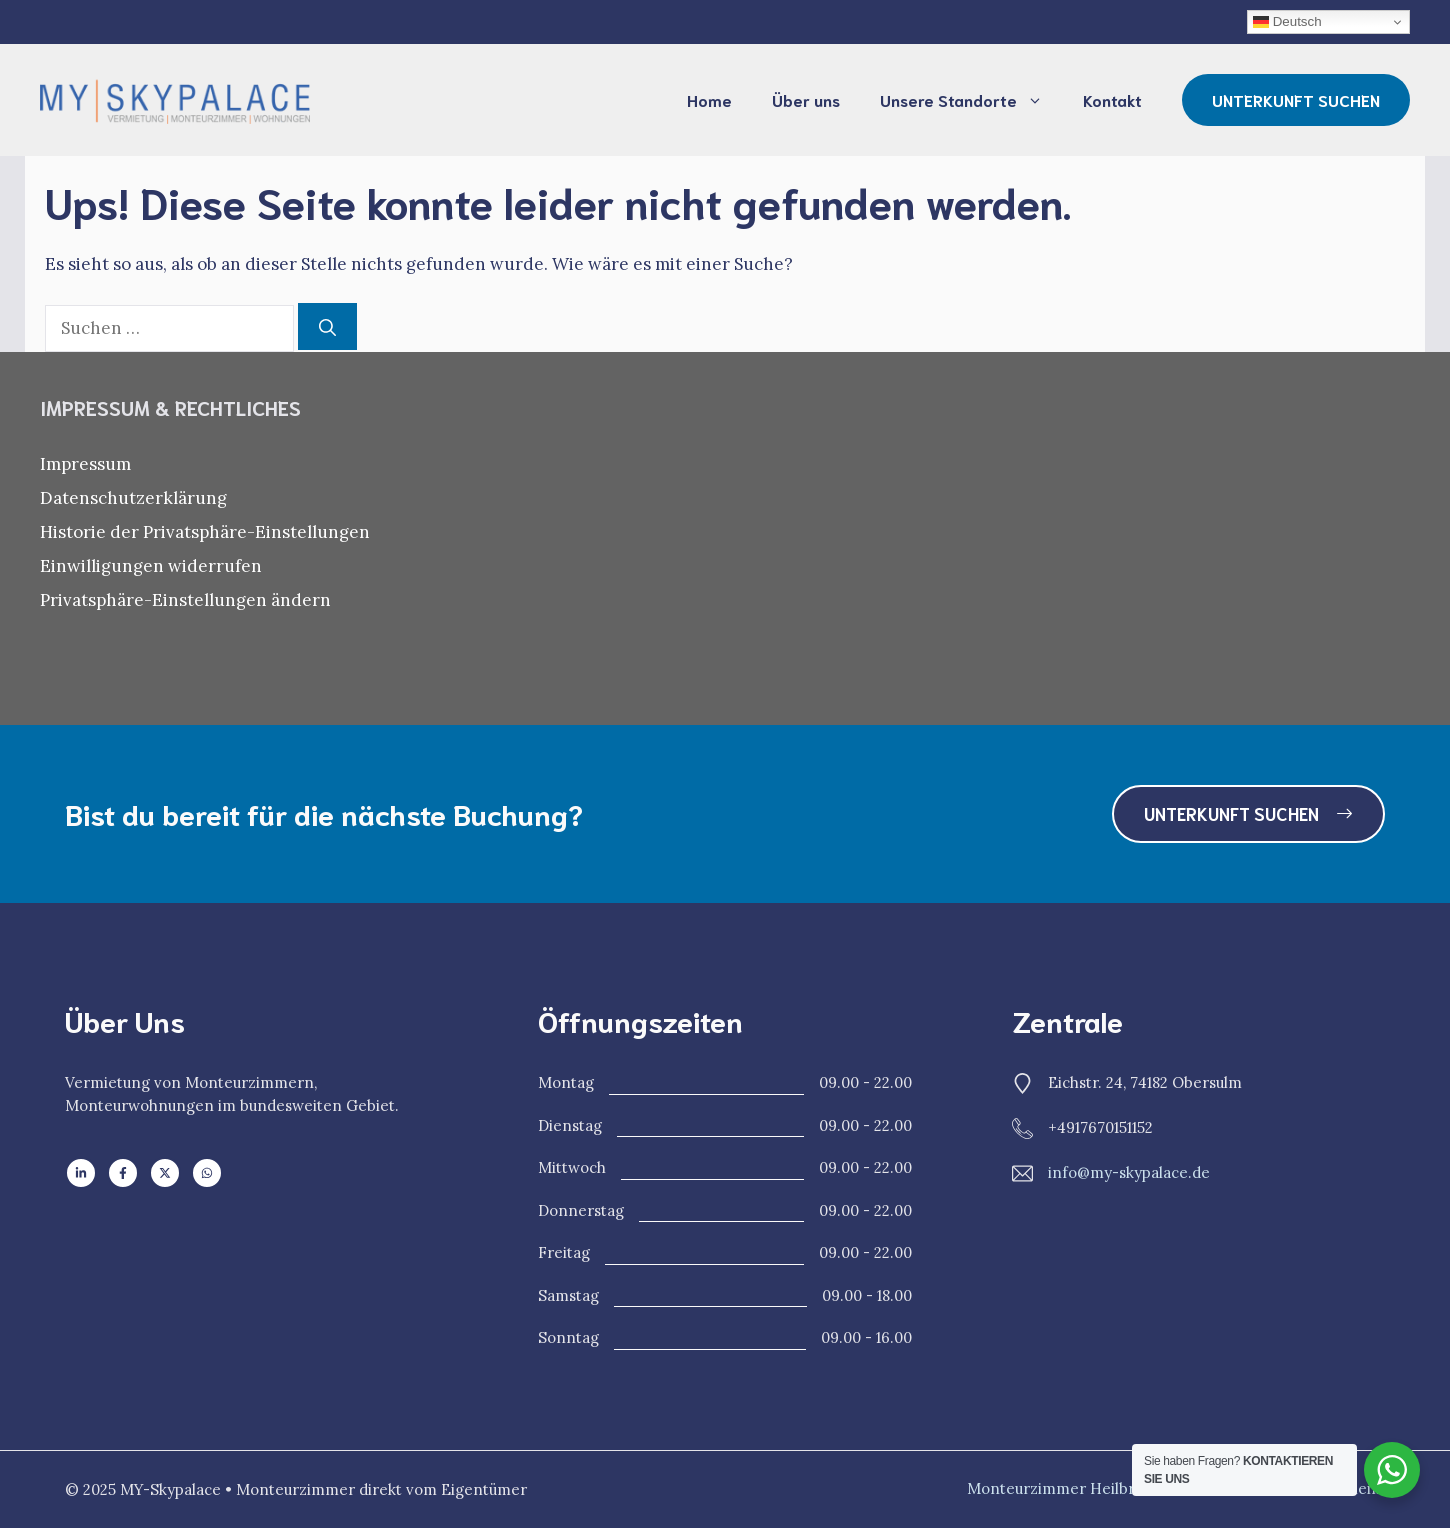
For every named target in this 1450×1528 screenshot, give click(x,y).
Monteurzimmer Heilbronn (1065, 1488)
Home (709, 99)
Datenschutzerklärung (133, 498)
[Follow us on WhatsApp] (207, 1173)
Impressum (85, 464)
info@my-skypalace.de (1129, 1172)
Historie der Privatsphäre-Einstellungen (205, 532)
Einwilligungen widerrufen (151, 566)
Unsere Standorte (971, 100)
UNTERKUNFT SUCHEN (1296, 99)
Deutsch (1287, 22)
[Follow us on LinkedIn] (81, 1173)
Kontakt (1112, 99)
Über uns (806, 99)
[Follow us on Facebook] (123, 1173)
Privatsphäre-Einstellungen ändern (185, 600)
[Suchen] (327, 327)
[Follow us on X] (165, 1173)
